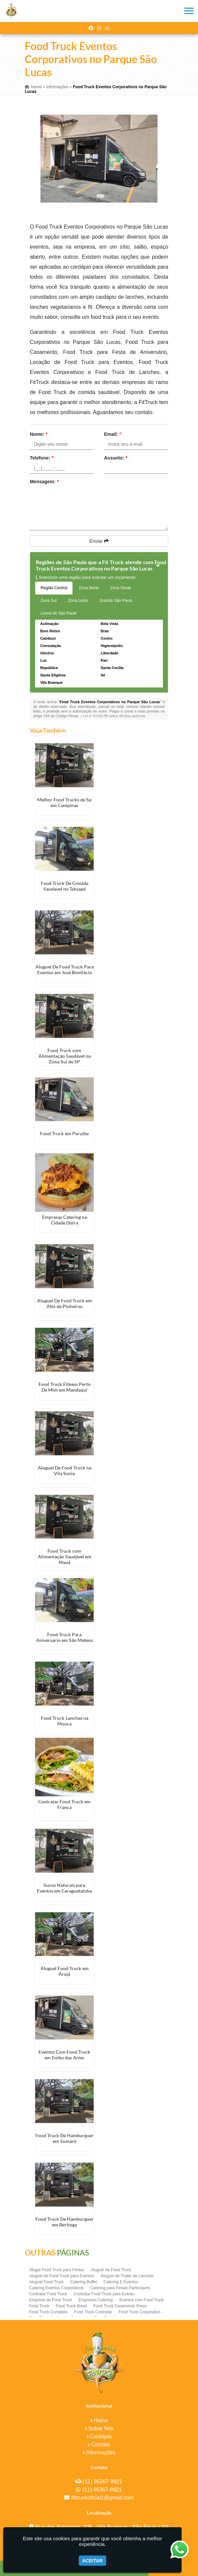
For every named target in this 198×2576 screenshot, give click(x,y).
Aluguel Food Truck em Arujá (64, 1971)
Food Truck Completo (48, 2312)
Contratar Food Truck (48, 2294)
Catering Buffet (83, 2282)
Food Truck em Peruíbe (64, 1133)
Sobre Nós (101, 2428)
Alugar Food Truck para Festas (56, 2270)
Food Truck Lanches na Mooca (64, 1720)
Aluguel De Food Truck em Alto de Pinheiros (64, 1303)
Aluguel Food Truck (46, 2282)
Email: (112, 434)
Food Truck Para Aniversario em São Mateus (64, 1637)
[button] (189, 11)
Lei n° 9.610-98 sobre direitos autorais (114, 716)
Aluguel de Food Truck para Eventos (61, 2276)
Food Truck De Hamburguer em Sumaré (64, 2138)
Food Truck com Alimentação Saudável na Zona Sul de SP (64, 1055)
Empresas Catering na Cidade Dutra (64, 1220)
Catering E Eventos (120, 2282)
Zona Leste (78, 600)
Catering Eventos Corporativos (56, 2288)
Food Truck (39, 2306)
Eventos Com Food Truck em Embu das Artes (64, 2054)
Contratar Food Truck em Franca (64, 1804)
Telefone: (42, 458)
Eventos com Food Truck (141, 2300)
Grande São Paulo (115, 600)
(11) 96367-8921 (102, 2481)
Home (101, 2420)
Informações (100, 2452)
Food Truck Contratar (93, 2312)
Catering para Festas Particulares (120, 2288)
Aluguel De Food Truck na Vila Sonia (64, 1470)
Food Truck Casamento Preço (120, 2306)
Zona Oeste (120, 588)
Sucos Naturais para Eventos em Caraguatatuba (64, 1888)
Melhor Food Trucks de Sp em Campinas (64, 802)
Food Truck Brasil (71, 2306)
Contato (100, 2444)
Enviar (99, 541)
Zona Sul (48, 600)
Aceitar (92, 2560)
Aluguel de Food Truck (111, 2270)
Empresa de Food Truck (50, 2300)
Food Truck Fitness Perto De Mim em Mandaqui (64, 1387)
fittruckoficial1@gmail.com (102, 2497)
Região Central (53, 588)
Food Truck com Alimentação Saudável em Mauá (64, 1556)
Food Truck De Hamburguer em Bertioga (64, 2221)
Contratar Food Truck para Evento (104, 2294)
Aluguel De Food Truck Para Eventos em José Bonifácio (64, 969)
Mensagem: (44, 481)
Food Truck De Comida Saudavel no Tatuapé (64, 886)
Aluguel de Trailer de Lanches (127, 2276)
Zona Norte (89, 588)
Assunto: (115, 458)
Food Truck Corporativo (139, 2312)
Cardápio (101, 2436)
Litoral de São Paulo (58, 613)
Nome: (38, 434)
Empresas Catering (96, 2300)
